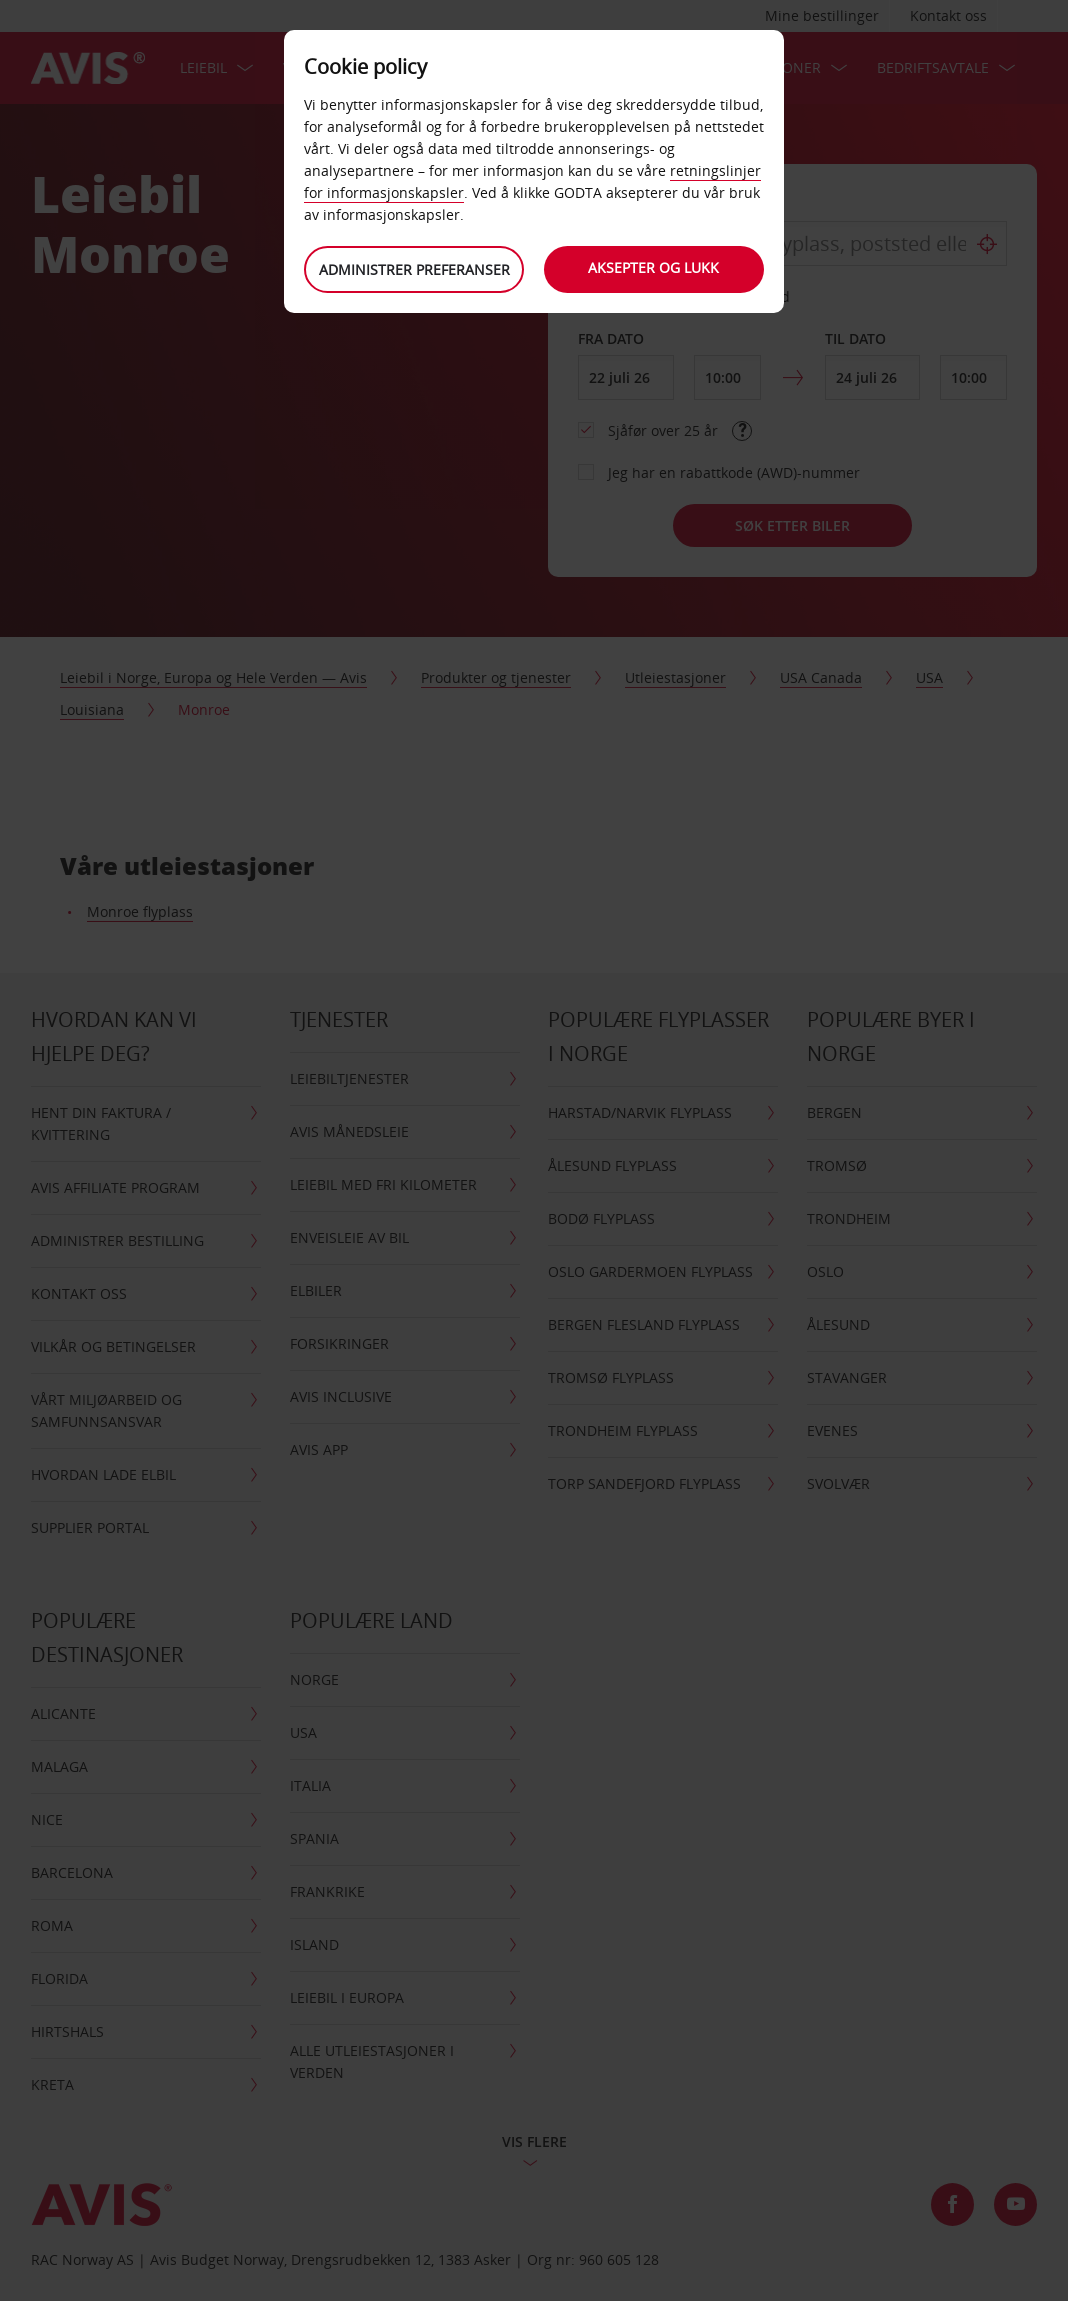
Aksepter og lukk (654, 267)
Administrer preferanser (414, 269)
